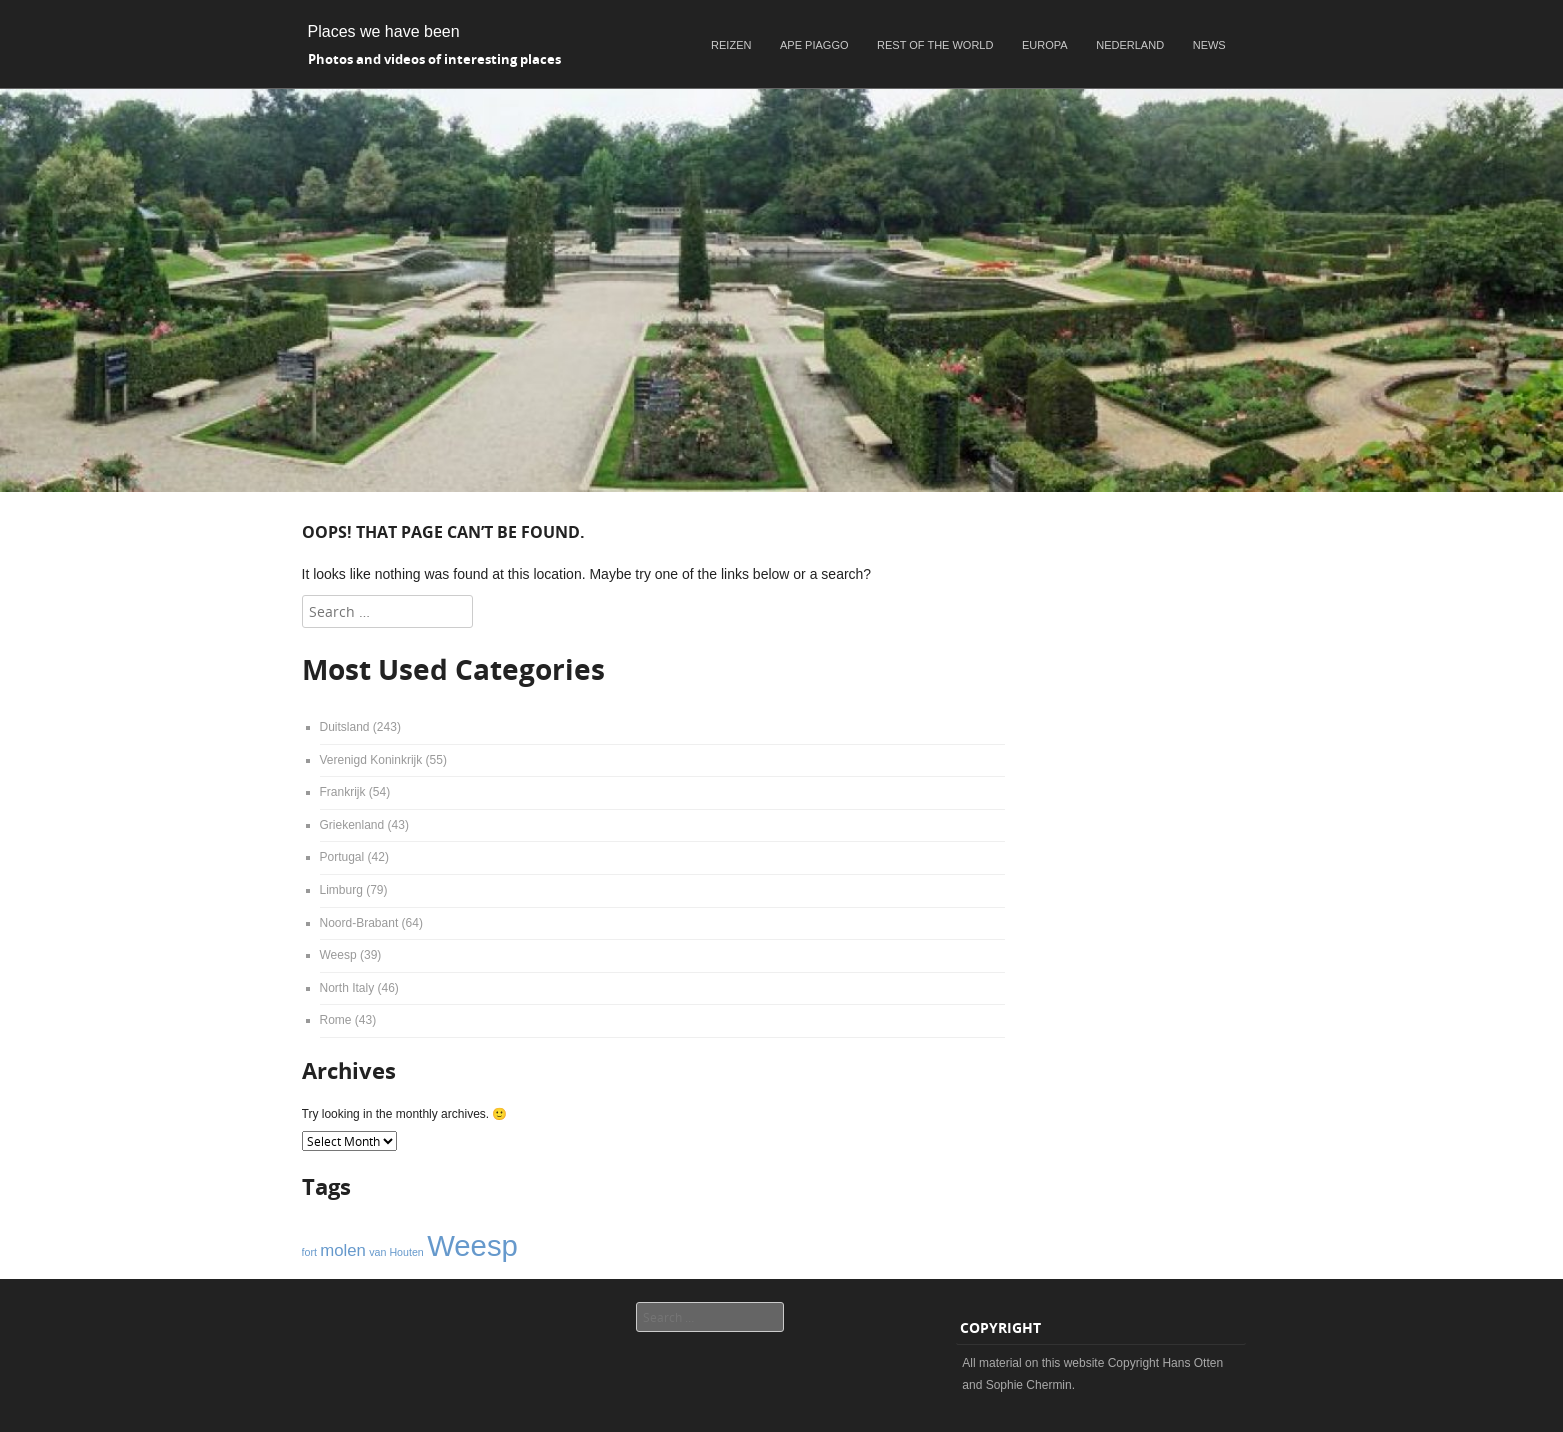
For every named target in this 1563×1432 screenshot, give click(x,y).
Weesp (338, 955)
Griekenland (352, 825)
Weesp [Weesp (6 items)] (472, 1245)
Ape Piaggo (814, 45)
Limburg (341, 890)
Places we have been (384, 31)
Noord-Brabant (359, 923)
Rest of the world (935, 45)
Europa (1045, 45)
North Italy (347, 988)
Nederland (1130, 45)
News (1209, 45)
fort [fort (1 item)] (309, 1252)
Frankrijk (343, 792)
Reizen (731, 45)
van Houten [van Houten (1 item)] (396, 1252)
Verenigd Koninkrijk (371, 760)
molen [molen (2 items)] (343, 1250)
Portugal (342, 857)
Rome (336, 1020)
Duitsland (345, 727)
